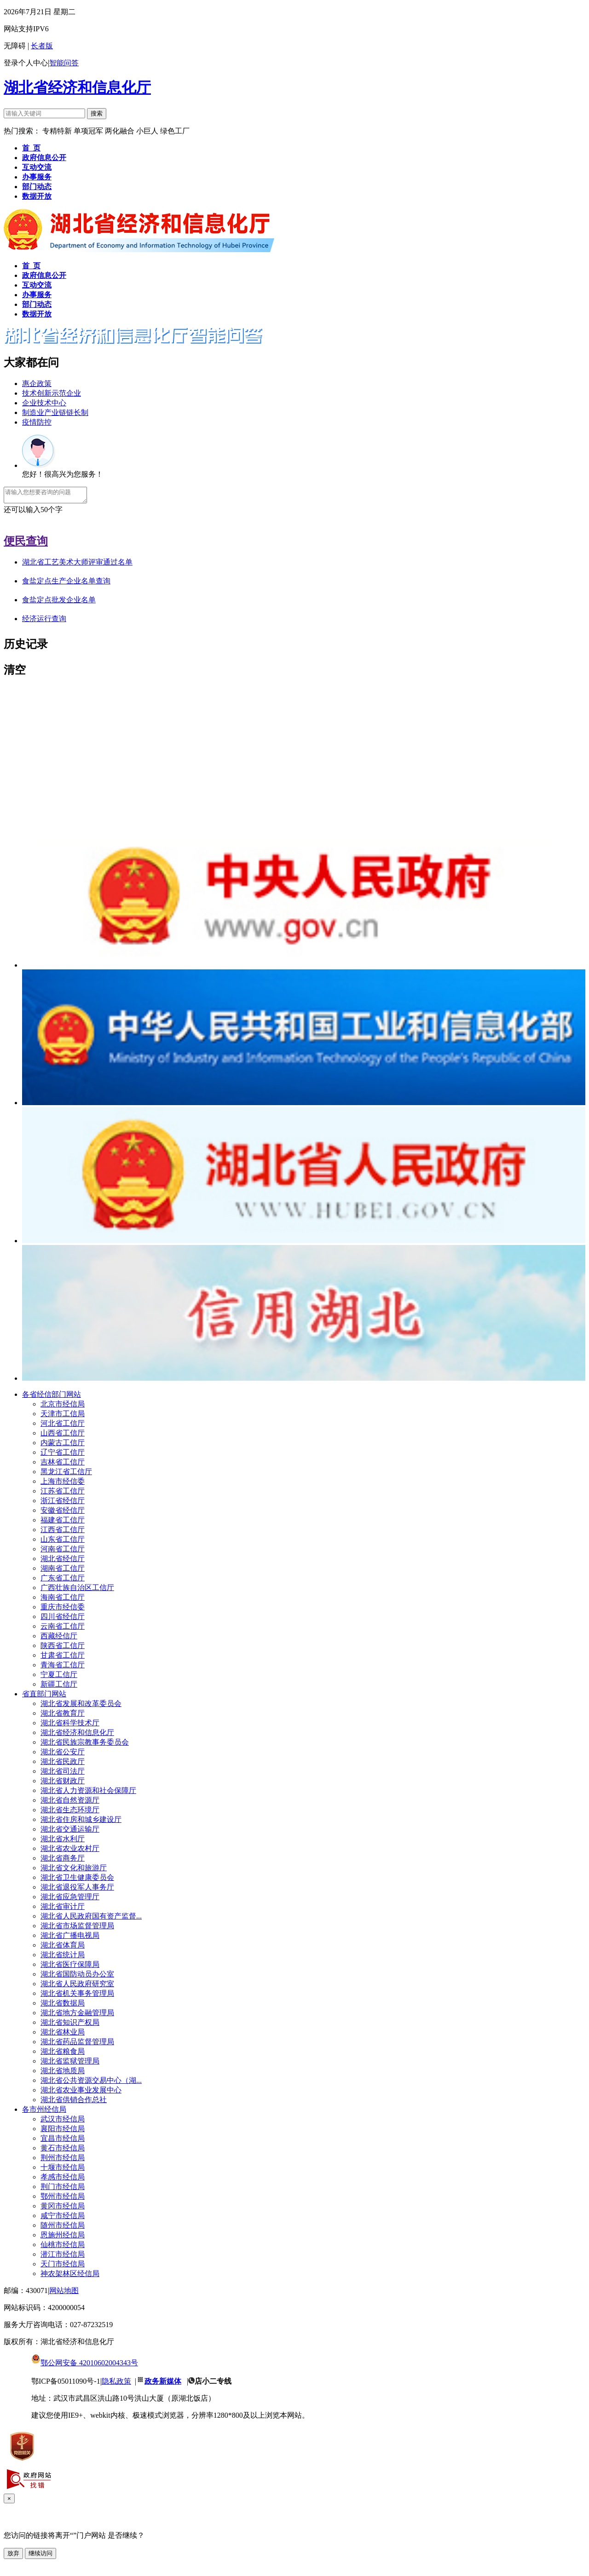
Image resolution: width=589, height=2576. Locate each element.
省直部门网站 (44, 1696)
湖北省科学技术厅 (69, 1725)
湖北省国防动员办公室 (77, 1977)
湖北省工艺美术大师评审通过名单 (77, 565)
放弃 (13, 2556)
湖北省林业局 (62, 2035)
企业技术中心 (44, 403)
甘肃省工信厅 (62, 1658)
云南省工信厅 (62, 1629)
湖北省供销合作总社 (73, 2102)
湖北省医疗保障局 (69, 1967)
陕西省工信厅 (62, 1648)
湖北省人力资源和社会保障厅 (88, 1793)
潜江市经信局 (62, 2257)
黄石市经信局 (62, 2151)
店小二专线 (213, 2384)
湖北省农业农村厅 (69, 1851)
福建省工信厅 (62, 1523)
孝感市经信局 (62, 2180)
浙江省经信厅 (62, 1503)
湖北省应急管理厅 (69, 1899)
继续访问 (40, 2556)
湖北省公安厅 (62, 1754)
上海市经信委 (62, 1484)
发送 (11, 522)
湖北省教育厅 (62, 1716)
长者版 (42, 46)
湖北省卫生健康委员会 (77, 1880)
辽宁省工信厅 (62, 1455)
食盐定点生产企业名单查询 (66, 584)
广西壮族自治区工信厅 (77, 1590)
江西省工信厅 (62, 1532)
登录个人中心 (26, 63)
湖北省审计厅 (62, 1909)
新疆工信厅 (58, 1687)
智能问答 (64, 63)
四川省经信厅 (62, 1619)
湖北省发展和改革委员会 (80, 1706)
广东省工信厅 (62, 1581)
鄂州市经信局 (62, 2199)
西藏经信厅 (58, 1638)
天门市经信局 (62, 2267)
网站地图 (64, 2293)
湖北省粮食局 (62, 2054)
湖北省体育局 (62, 1948)
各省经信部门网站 (51, 1397)
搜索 (97, 113)
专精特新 (58, 131)
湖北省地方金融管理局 (77, 2015)
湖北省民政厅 (62, 1764)
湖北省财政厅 (62, 1783)
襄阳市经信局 (62, 2131)
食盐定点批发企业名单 (59, 602)
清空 (15, 673)
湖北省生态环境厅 (69, 1812)
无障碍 (15, 46)
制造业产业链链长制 (55, 412)
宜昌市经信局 (62, 2141)
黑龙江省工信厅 (66, 1474)
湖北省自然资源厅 (69, 1803)
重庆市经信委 (62, 1610)
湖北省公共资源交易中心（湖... (91, 2083)
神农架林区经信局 (69, 2276)
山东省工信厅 (62, 1542)
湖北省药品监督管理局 (77, 2044)
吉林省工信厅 (62, 1465)
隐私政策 (116, 2384)
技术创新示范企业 (51, 393)
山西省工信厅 (62, 1436)
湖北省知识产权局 (69, 2025)
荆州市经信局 (62, 2160)
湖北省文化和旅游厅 (73, 1870)
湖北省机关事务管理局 (77, 1996)
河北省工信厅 (62, 1426)
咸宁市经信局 (62, 2218)
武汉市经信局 (62, 2122)
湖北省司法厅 (62, 1774)
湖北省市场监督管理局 (77, 1928)
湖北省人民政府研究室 (77, 1986)
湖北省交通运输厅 (69, 1832)
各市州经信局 (44, 2112)
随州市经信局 (62, 2228)
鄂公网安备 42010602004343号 (84, 2365)
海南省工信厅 (62, 1600)
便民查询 (26, 544)
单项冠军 (88, 131)
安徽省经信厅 (62, 1513)
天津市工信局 (62, 1416)
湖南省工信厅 (62, 1571)
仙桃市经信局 (62, 2247)
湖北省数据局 (62, 2006)
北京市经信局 (62, 1407)
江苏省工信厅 (62, 1494)
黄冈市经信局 (62, 2209)
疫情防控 (37, 422)
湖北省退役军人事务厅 (77, 1890)
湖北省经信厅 (62, 1561)
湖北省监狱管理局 (69, 2064)
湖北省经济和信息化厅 (77, 87)
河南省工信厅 (62, 1552)
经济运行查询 (44, 621)
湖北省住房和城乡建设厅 (80, 1822)
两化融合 (120, 131)
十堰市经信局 (62, 2170)
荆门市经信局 (62, 2189)
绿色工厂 (175, 131)
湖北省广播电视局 (69, 1938)
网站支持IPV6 (26, 29)
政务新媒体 (162, 2384)
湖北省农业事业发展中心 (80, 2093)
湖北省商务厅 (62, 1861)
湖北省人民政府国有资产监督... (91, 1919)
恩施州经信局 (62, 2238)
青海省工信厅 (62, 1667)
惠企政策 (37, 383)
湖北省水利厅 (62, 1841)
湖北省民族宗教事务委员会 (84, 1745)
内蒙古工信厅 (62, 1445)
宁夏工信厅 (58, 1677)
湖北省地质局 (62, 2073)
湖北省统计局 (62, 1957)
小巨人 (148, 131)
